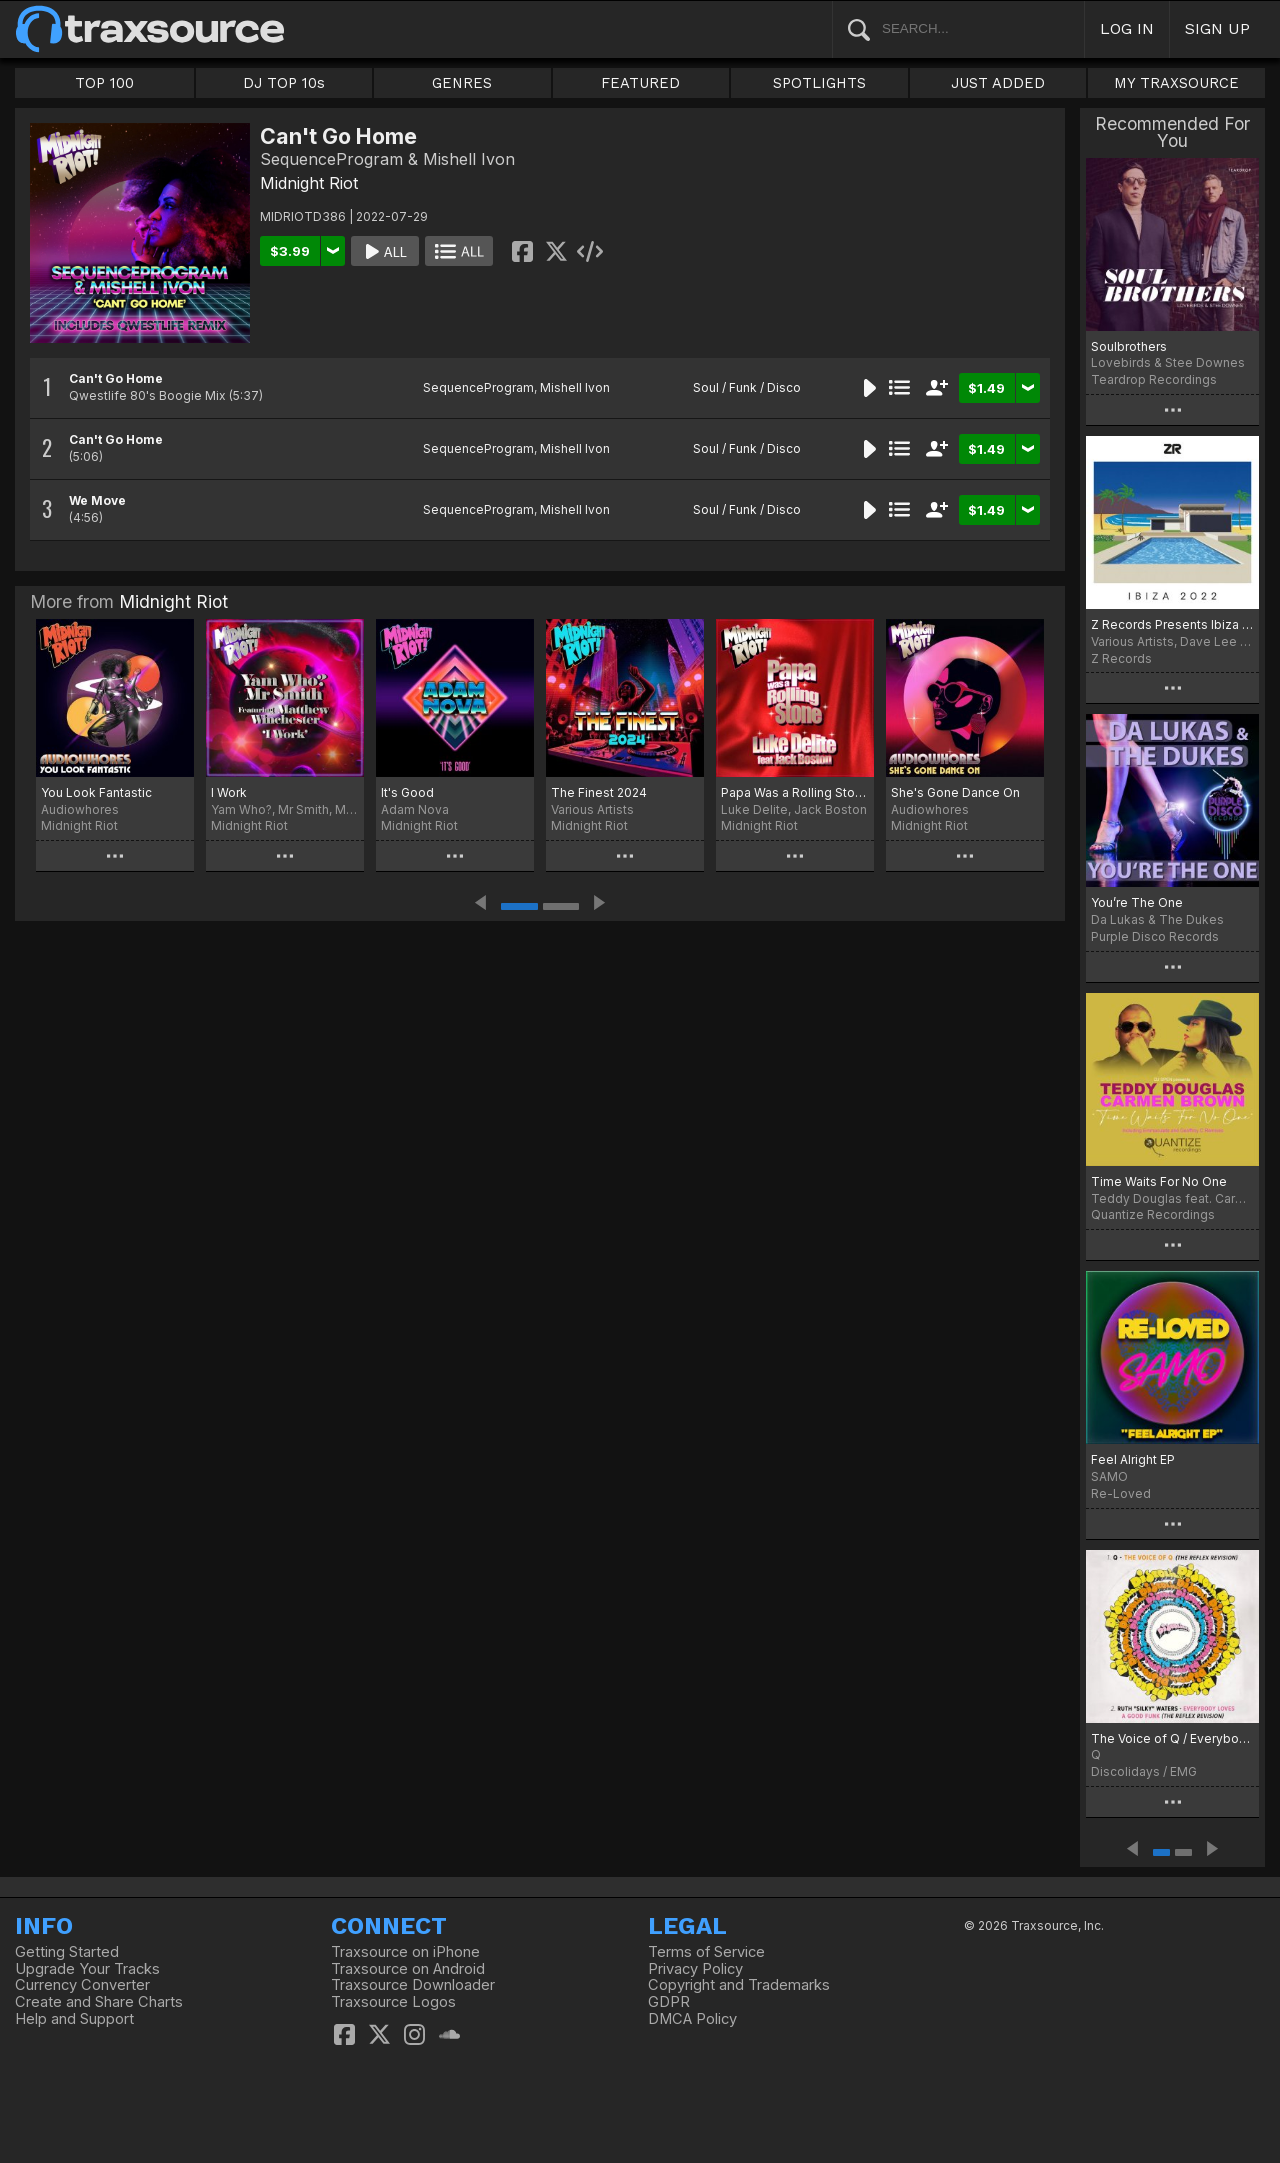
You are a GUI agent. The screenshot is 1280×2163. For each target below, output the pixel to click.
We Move (97, 500)
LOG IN (1127, 28)
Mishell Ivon (575, 387)
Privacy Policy (695, 1969)
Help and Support (74, 2019)
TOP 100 (104, 83)
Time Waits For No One (1159, 1181)
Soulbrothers (1129, 346)
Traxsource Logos (393, 2002)
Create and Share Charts (99, 2002)
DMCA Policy (692, 2019)
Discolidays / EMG (1144, 1771)
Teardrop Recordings (1154, 379)
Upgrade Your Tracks (87, 1969)
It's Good (407, 792)
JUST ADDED (998, 83)
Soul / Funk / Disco (747, 387)
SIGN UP (1217, 28)
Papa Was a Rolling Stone (795, 792)
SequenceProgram (478, 387)
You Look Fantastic (96, 792)
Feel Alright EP (1133, 1459)
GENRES (462, 83)
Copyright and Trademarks (739, 1985)
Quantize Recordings (1153, 1214)
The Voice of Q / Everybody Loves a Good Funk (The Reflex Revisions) (1172, 1738)
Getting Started (67, 1952)
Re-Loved (1121, 1493)
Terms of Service (706, 1952)
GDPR (669, 2002)
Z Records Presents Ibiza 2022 (1172, 624)
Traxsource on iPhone (405, 1952)
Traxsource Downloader (413, 1985)
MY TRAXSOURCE (1176, 83)
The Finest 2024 (599, 792)
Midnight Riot (309, 183)
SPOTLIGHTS (819, 83)
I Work (229, 792)
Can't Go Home (116, 378)
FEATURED (640, 83)
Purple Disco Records (1155, 936)
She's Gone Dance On (955, 792)
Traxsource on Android (408, 1969)
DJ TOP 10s (284, 83)
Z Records (1121, 658)
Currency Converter (82, 1985)
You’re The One (1137, 902)
